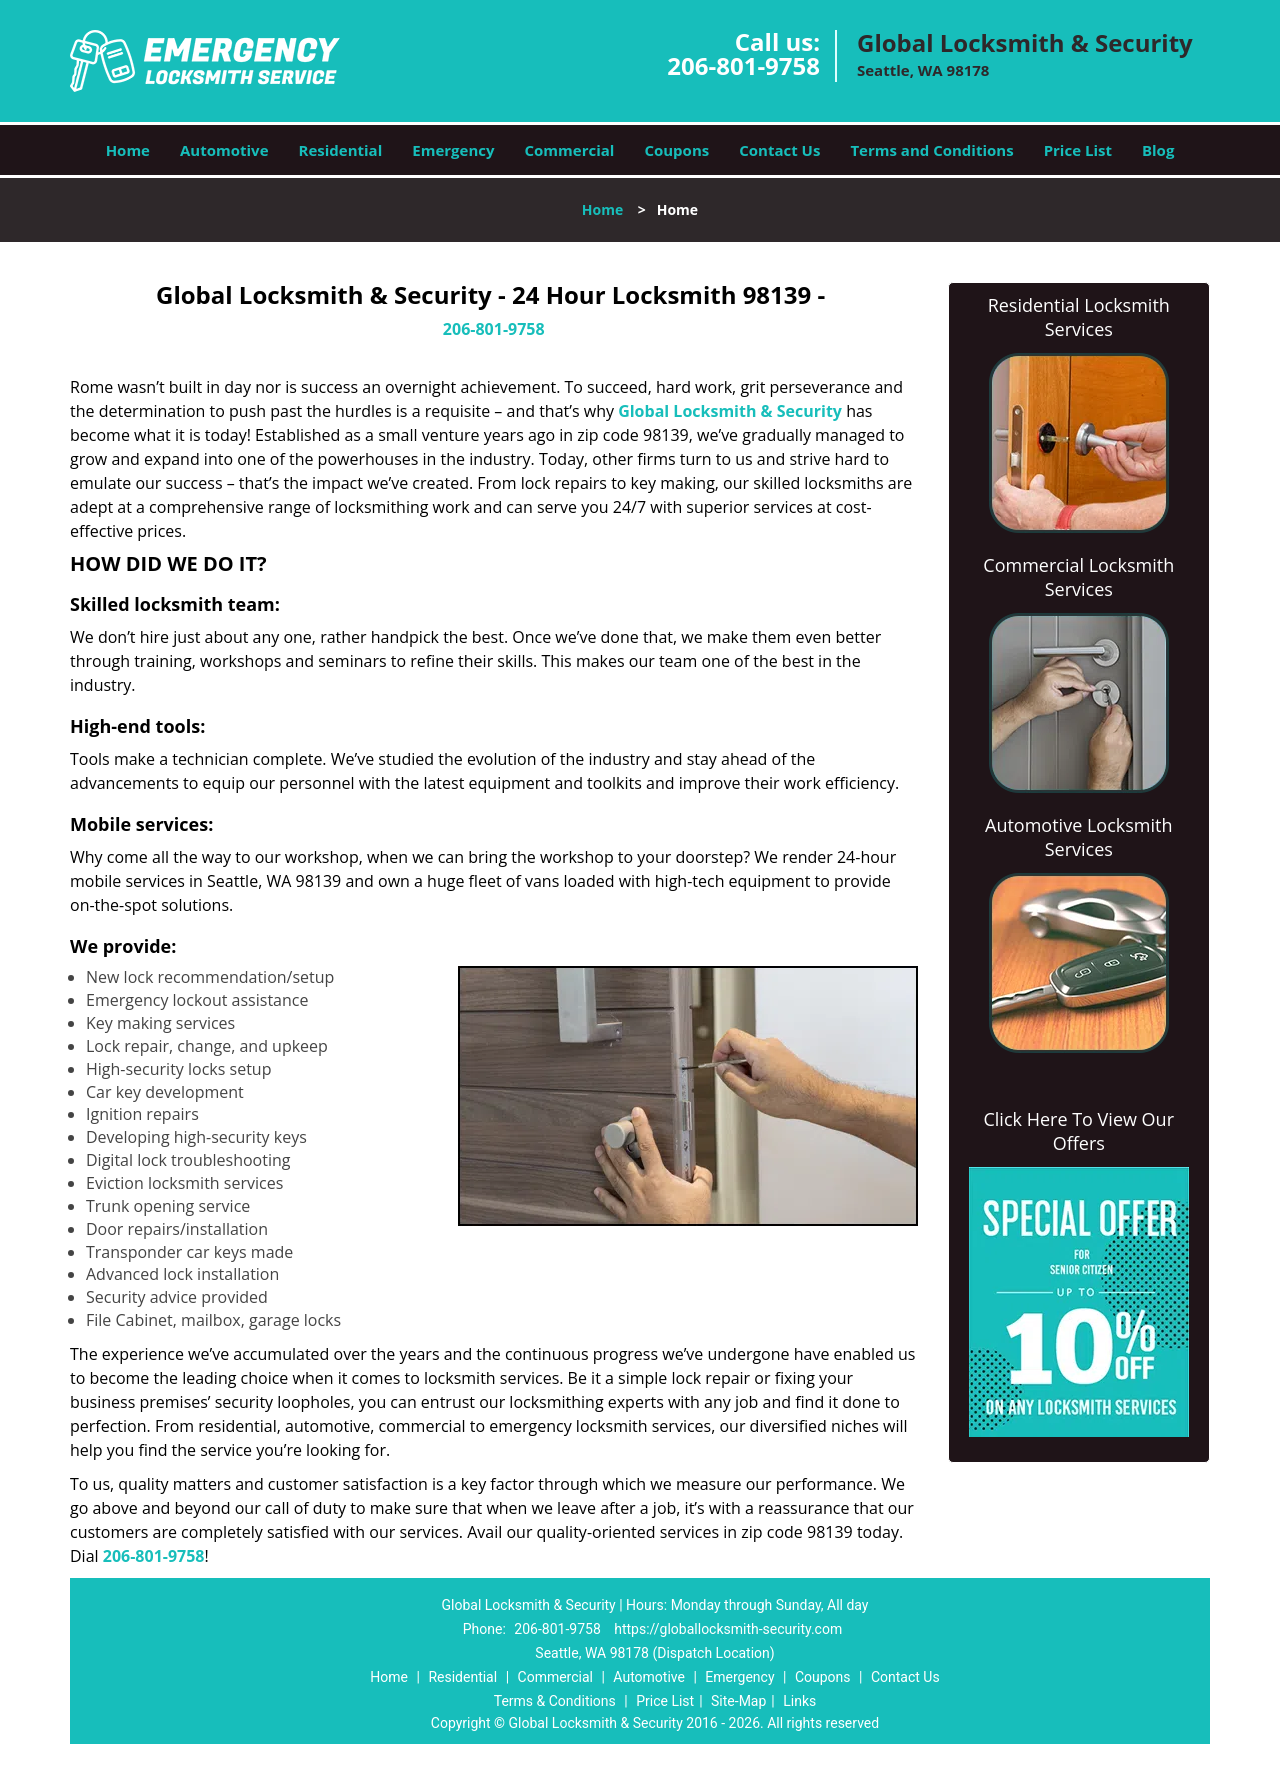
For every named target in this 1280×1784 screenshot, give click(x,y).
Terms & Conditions (555, 1701)
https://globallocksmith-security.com (728, 1629)
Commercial (570, 150)
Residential (341, 150)
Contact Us (779, 150)
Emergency (453, 150)
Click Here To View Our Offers (1078, 1131)
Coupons (676, 150)
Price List (1078, 150)
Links (799, 1701)
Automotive (224, 150)
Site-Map (738, 1701)
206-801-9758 (743, 65)
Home (128, 150)
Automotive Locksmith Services (1078, 837)
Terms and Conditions (931, 150)
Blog (1158, 150)
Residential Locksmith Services (1079, 317)
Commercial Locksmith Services (1078, 577)
